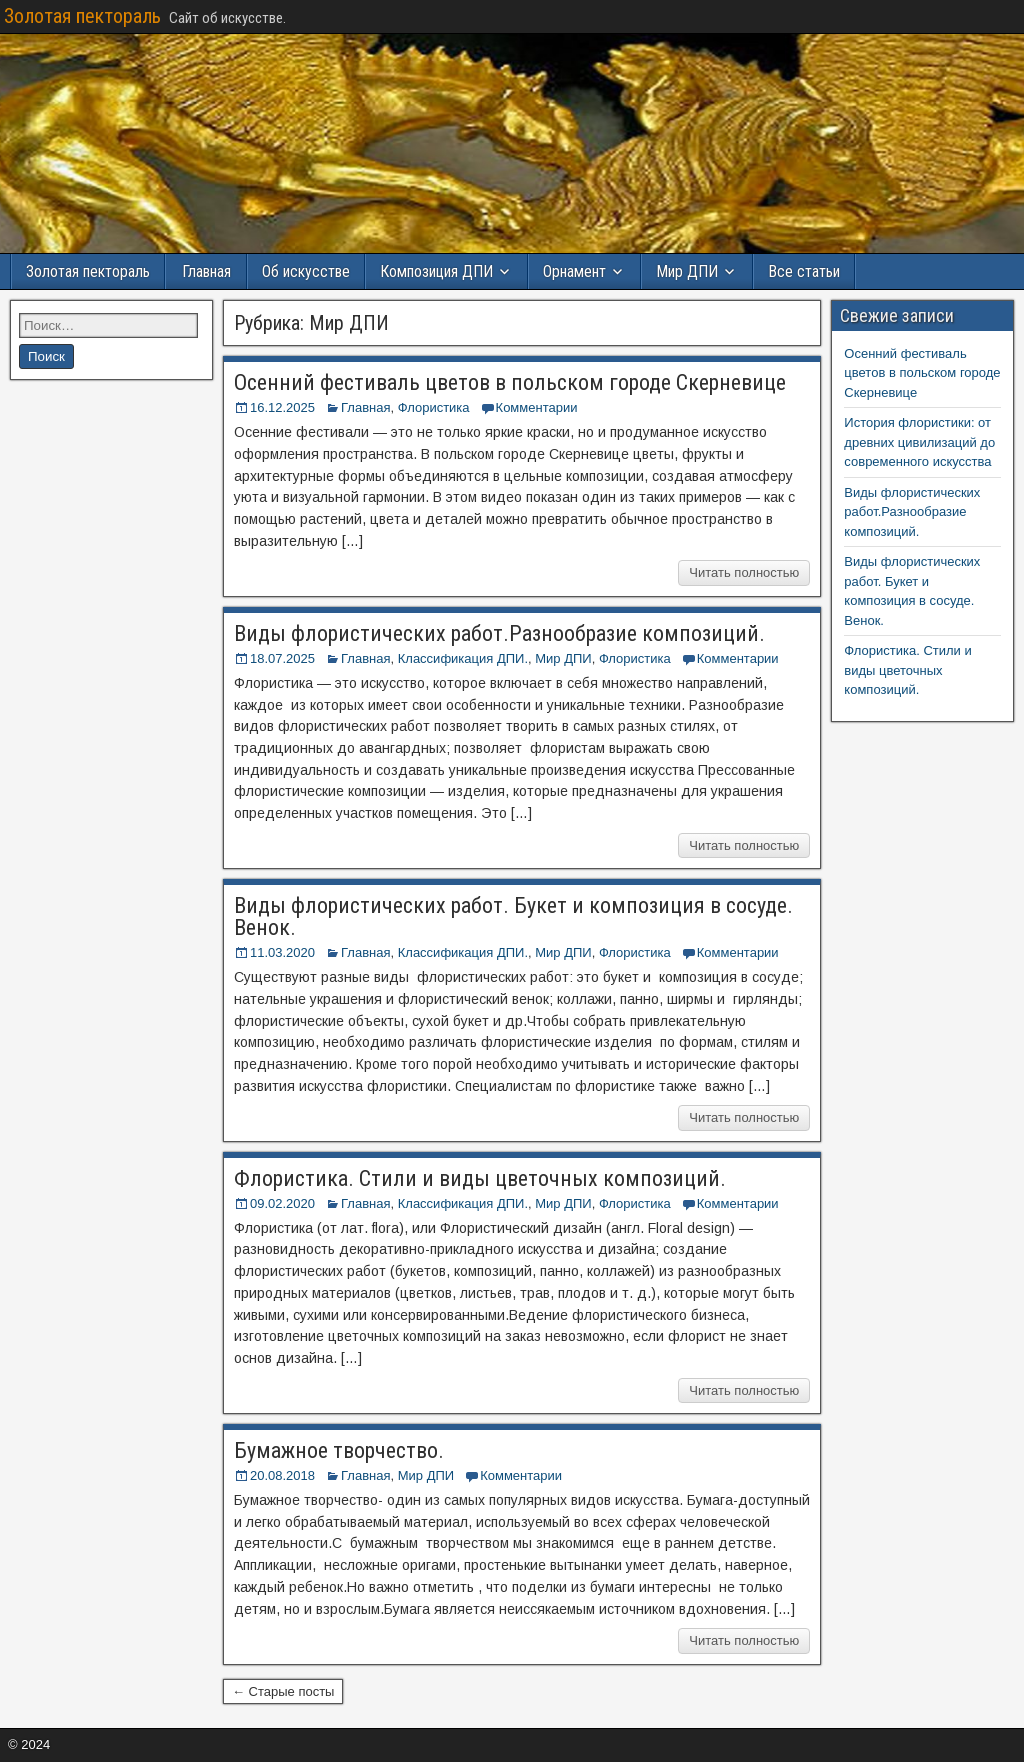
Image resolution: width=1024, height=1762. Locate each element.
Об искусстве (306, 271)
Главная (206, 271)
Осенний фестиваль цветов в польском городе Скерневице (510, 382)
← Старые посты (283, 1691)
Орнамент (574, 271)
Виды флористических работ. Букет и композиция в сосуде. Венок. (513, 916)
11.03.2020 (282, 952)
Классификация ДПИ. (463, 658)
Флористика (434, 407)
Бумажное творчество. (339, 1450)
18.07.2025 (282, 658)
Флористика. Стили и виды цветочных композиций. (480, 1178)
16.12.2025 (282, 407)
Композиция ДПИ (436, 271)
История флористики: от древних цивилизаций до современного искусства (919, 442)
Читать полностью (744, 572)
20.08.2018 (282, 1475)
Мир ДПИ (687, 271)
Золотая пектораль (82, 16)
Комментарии (537, 407)
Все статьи (804, 271)
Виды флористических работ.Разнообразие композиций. (499, 633)
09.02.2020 (282, 1203)
